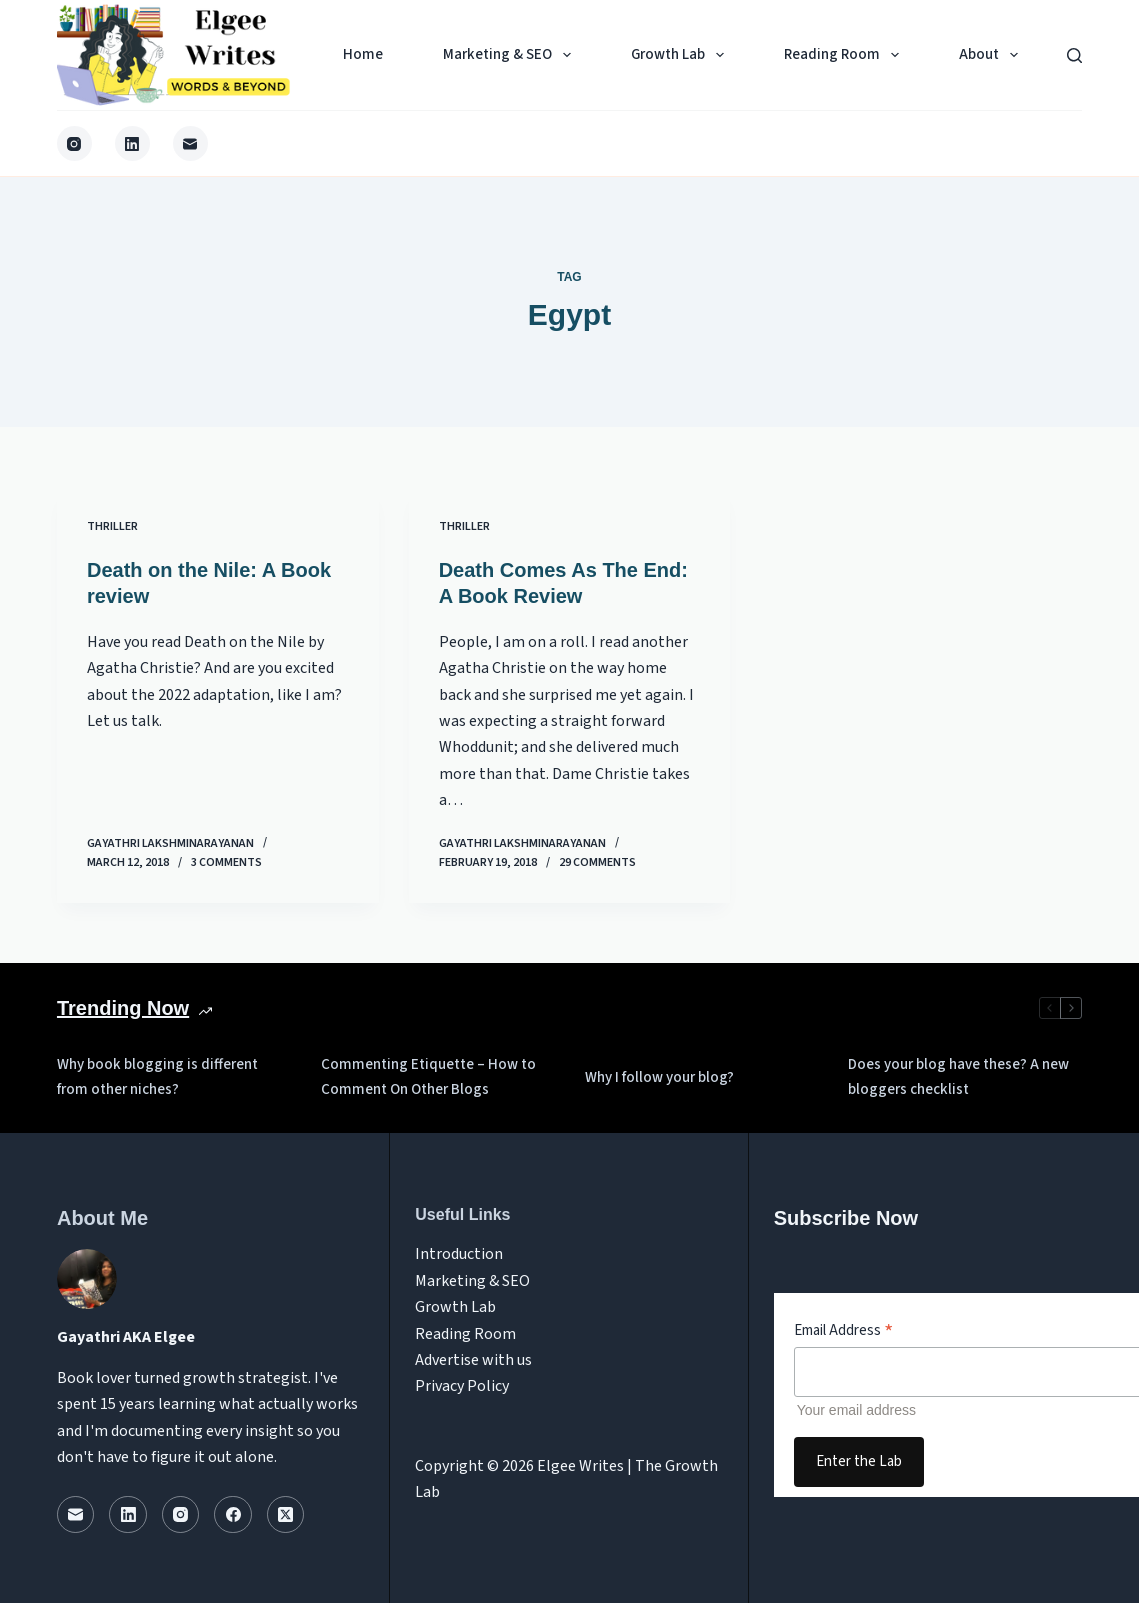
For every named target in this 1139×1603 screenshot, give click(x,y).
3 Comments (226, 862)
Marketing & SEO (511, 55)
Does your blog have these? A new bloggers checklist (958, 1077)
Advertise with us (473, 1360)
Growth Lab (681, 55)
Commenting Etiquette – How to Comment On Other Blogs (428, 1077)
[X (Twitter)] (286, 1515)
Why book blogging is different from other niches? (157, 1077)
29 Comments (597, 862)
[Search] (1074, 55)
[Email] (190, 143)
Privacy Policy (462, 1386)
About (992, 55)
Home (363, 54)
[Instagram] (74, 143)
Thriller (112, 526)
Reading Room (845, 55)
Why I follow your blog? (659, 1077)
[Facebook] (233, 1515)
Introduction (459, 1254)
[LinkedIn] (132, 143)
